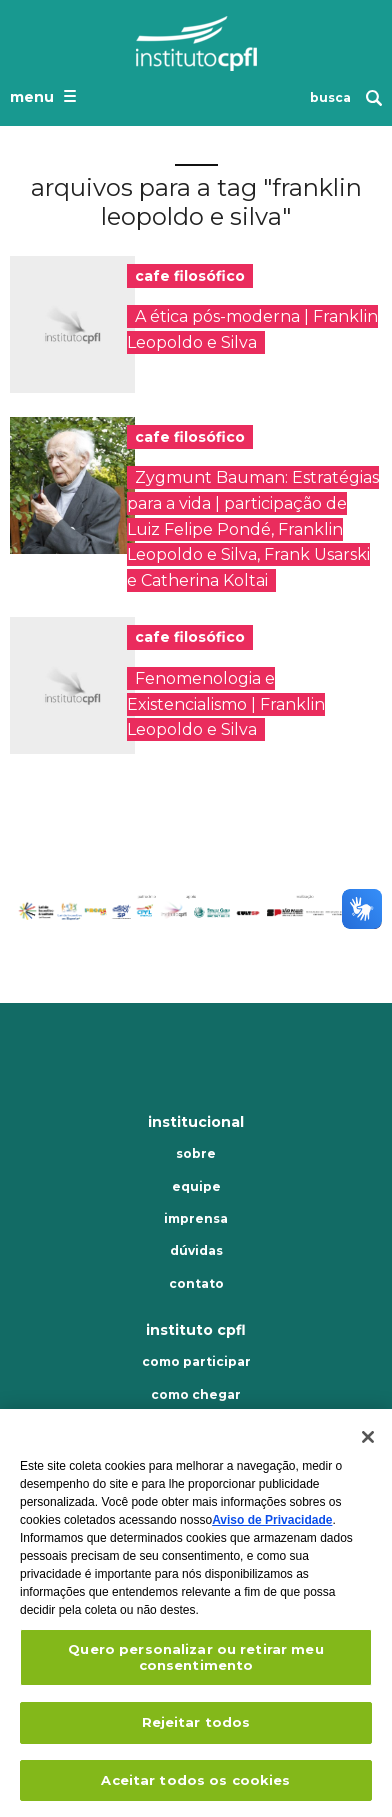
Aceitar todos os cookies (195, 1786)
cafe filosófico (190, 276)
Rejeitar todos (196, 1728)
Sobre (196, 1154)
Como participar (196, 1362)
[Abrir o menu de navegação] (45, 96)
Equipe (196, 1187)
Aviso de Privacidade (272, 1526)
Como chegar (196, 1395)
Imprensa (196, 1219)
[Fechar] (368, 1443)
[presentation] (72, 324)
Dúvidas (196, 1251)
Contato (196, 1284)
